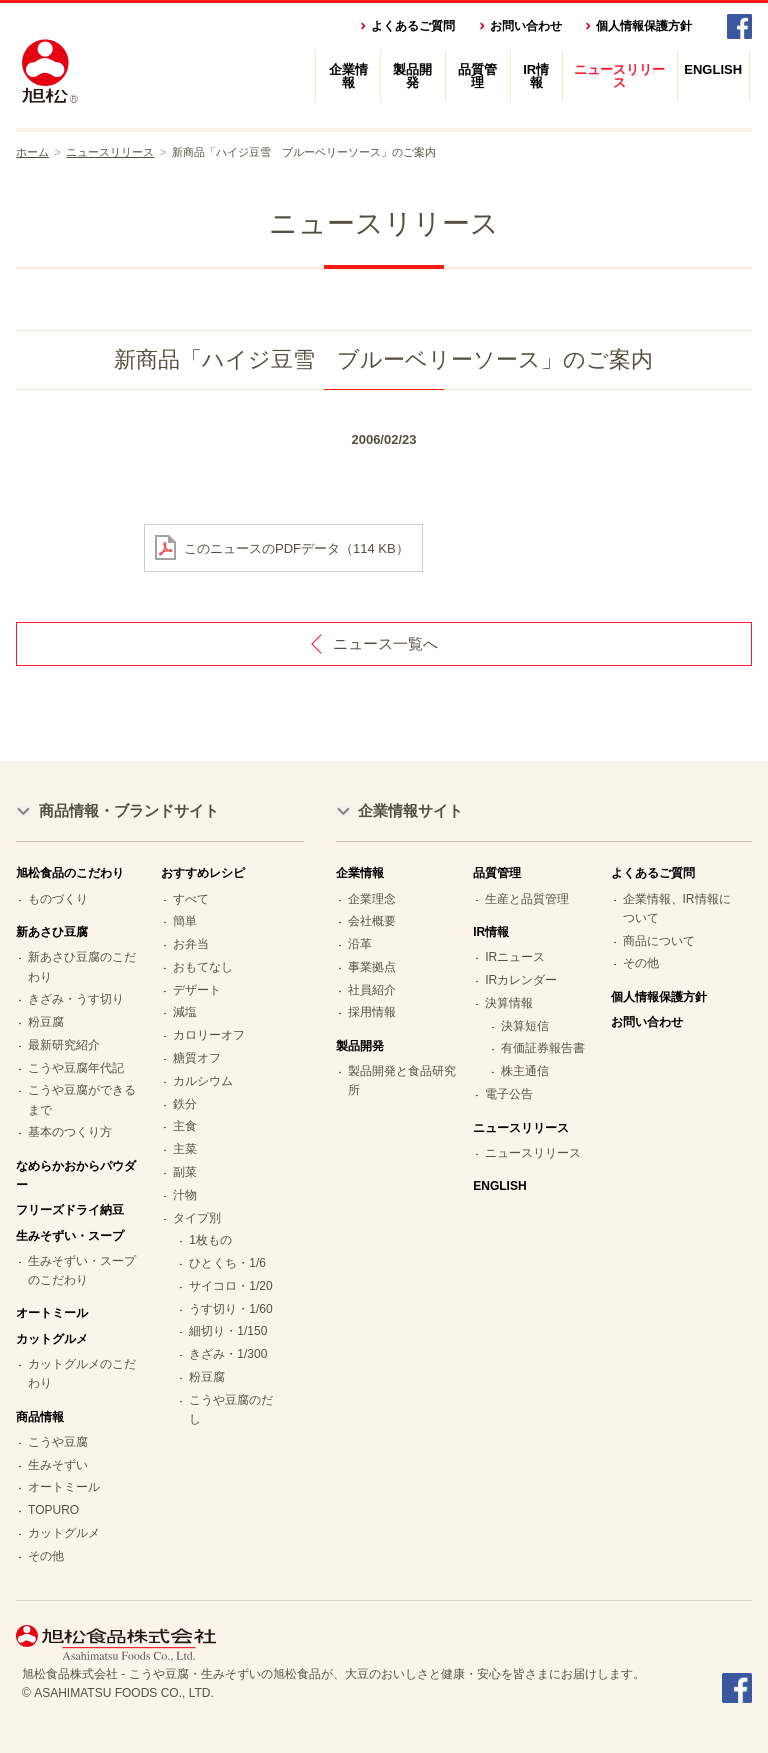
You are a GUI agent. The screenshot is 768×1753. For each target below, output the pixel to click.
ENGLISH (713, 69)
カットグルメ (64, 1533)
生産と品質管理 (527, 899)
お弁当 (191, 944)
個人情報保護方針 (644, 26)
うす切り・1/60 (230, 1309)
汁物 (185, 1195)
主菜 (185, 1149)
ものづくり (58, 899)
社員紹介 (372, 990)
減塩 (185, 1012)
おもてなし (203, 967)
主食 (185, 1126)
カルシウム (203, 1081)
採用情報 (372, 1012)
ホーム (32, 152)
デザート (197, 990)
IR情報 (536, 76)
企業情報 (348, 76)
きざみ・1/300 (228, 1354)
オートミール (52, 1313)
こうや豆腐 (58, 1442)
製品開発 (412, 76)
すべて (191, 899)
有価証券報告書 (543, 1048)
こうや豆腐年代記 (76, 1068)
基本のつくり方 (70, 1132)
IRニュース (515, 957)
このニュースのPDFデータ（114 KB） (296, 547)
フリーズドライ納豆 (70, 1210)
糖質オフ (197, 1058)
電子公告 (509, 1094)
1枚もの (210, 1240)
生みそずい (58, 1465)
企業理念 (372, 899)
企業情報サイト (410, 810)
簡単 (185, 921)
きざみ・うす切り (76, 999)
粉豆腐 (46, 1022)
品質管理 (477, 76)
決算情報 (509, 1003)
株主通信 (525, 1071)
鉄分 (185, 1104)
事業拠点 (372, 967)
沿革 (360, 944)
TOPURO (53, 1510)
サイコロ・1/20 (230, 1286)
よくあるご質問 (413, 26)
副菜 (185, 1172)
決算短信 (525, 1026)
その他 (46, 1556)
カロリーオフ (209, 1035)
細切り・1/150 (228, 1331)
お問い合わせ (526, 26)
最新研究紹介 (64, 1045)
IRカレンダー (521, 980)
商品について (659, 941)
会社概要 (372, 921)
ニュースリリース (619, 76)
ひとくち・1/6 (227, 1263)
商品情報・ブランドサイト (129, 810)
